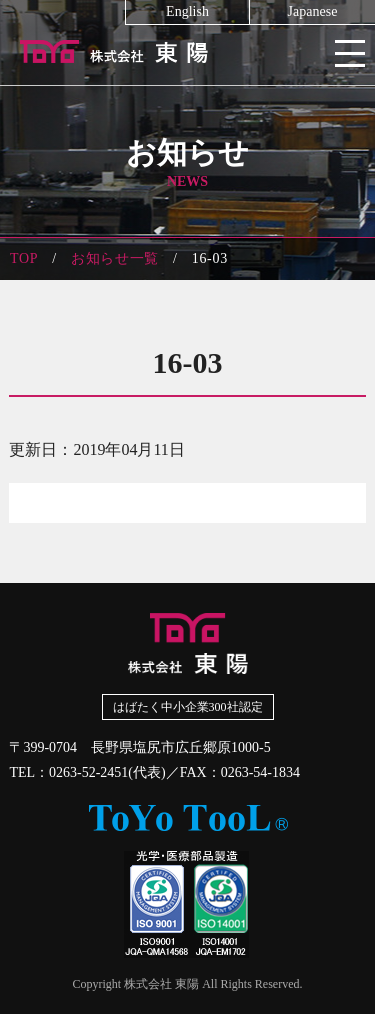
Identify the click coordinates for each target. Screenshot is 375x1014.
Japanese (313, 12)
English (187, 12)
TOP (24, 258)
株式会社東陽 (187, 50)
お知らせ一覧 (115, 258)
